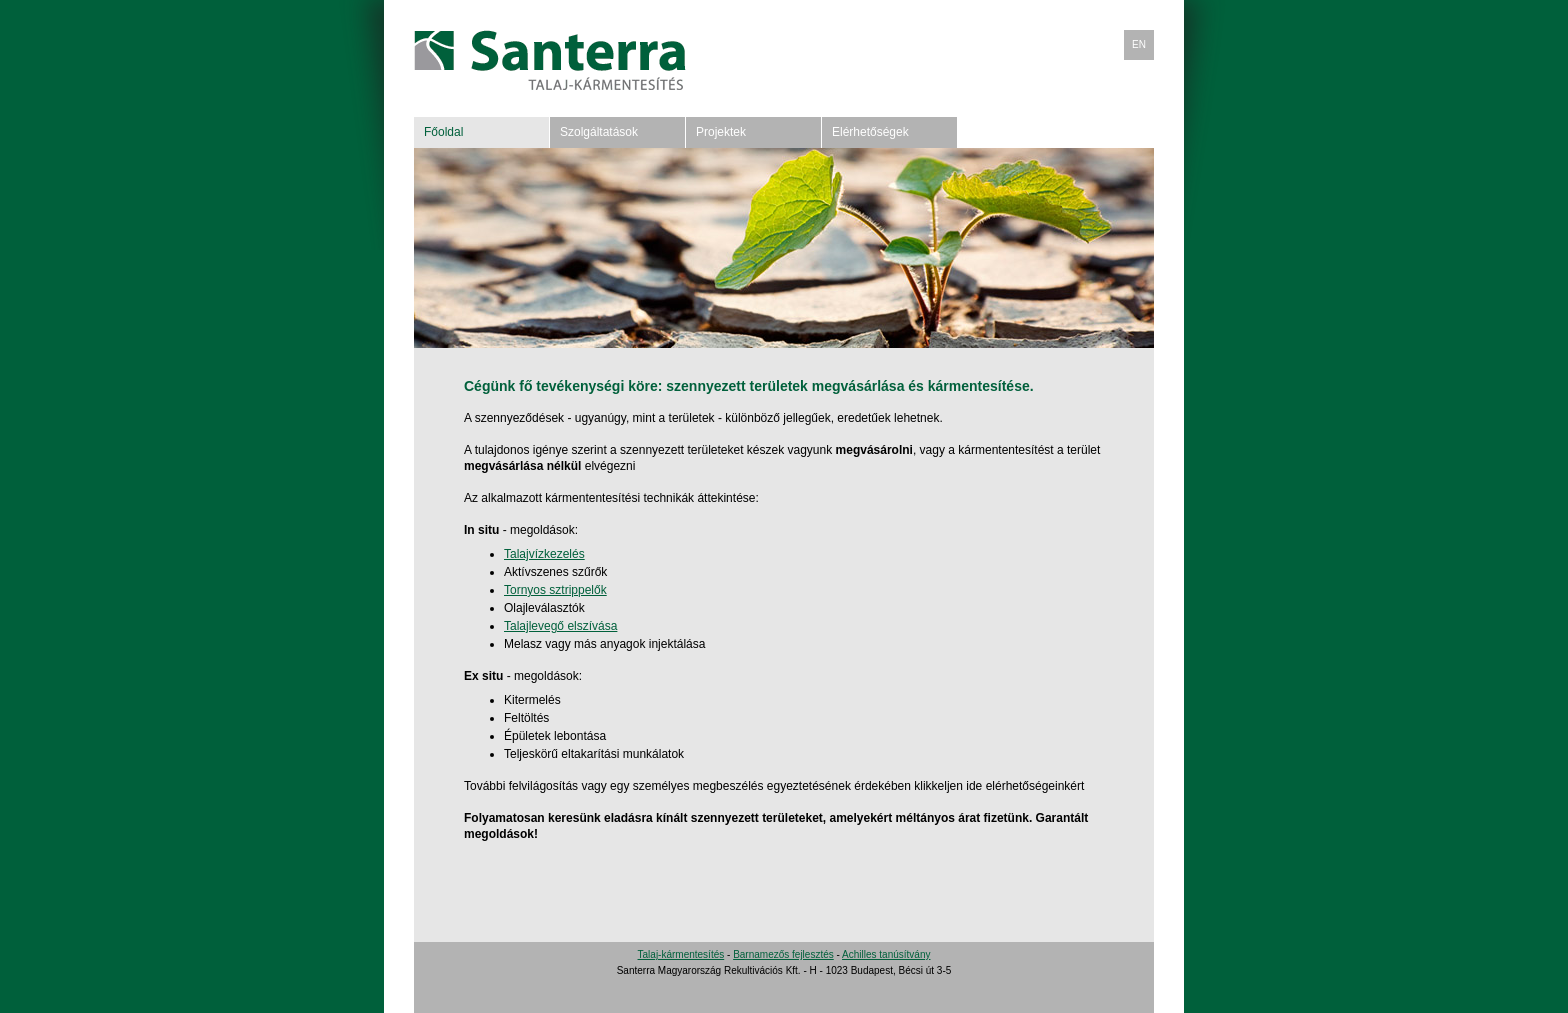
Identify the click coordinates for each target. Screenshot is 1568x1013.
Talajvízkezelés (544, 554)
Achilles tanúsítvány (886, 954)
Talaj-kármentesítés (681, 954)
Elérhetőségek (870, 132)
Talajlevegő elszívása (560, 626)
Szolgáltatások (599, 132)
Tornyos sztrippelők (555, 590)
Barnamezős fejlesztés (783, 954)
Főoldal (443, 132)
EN (1139, 44)
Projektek (721, 132)
